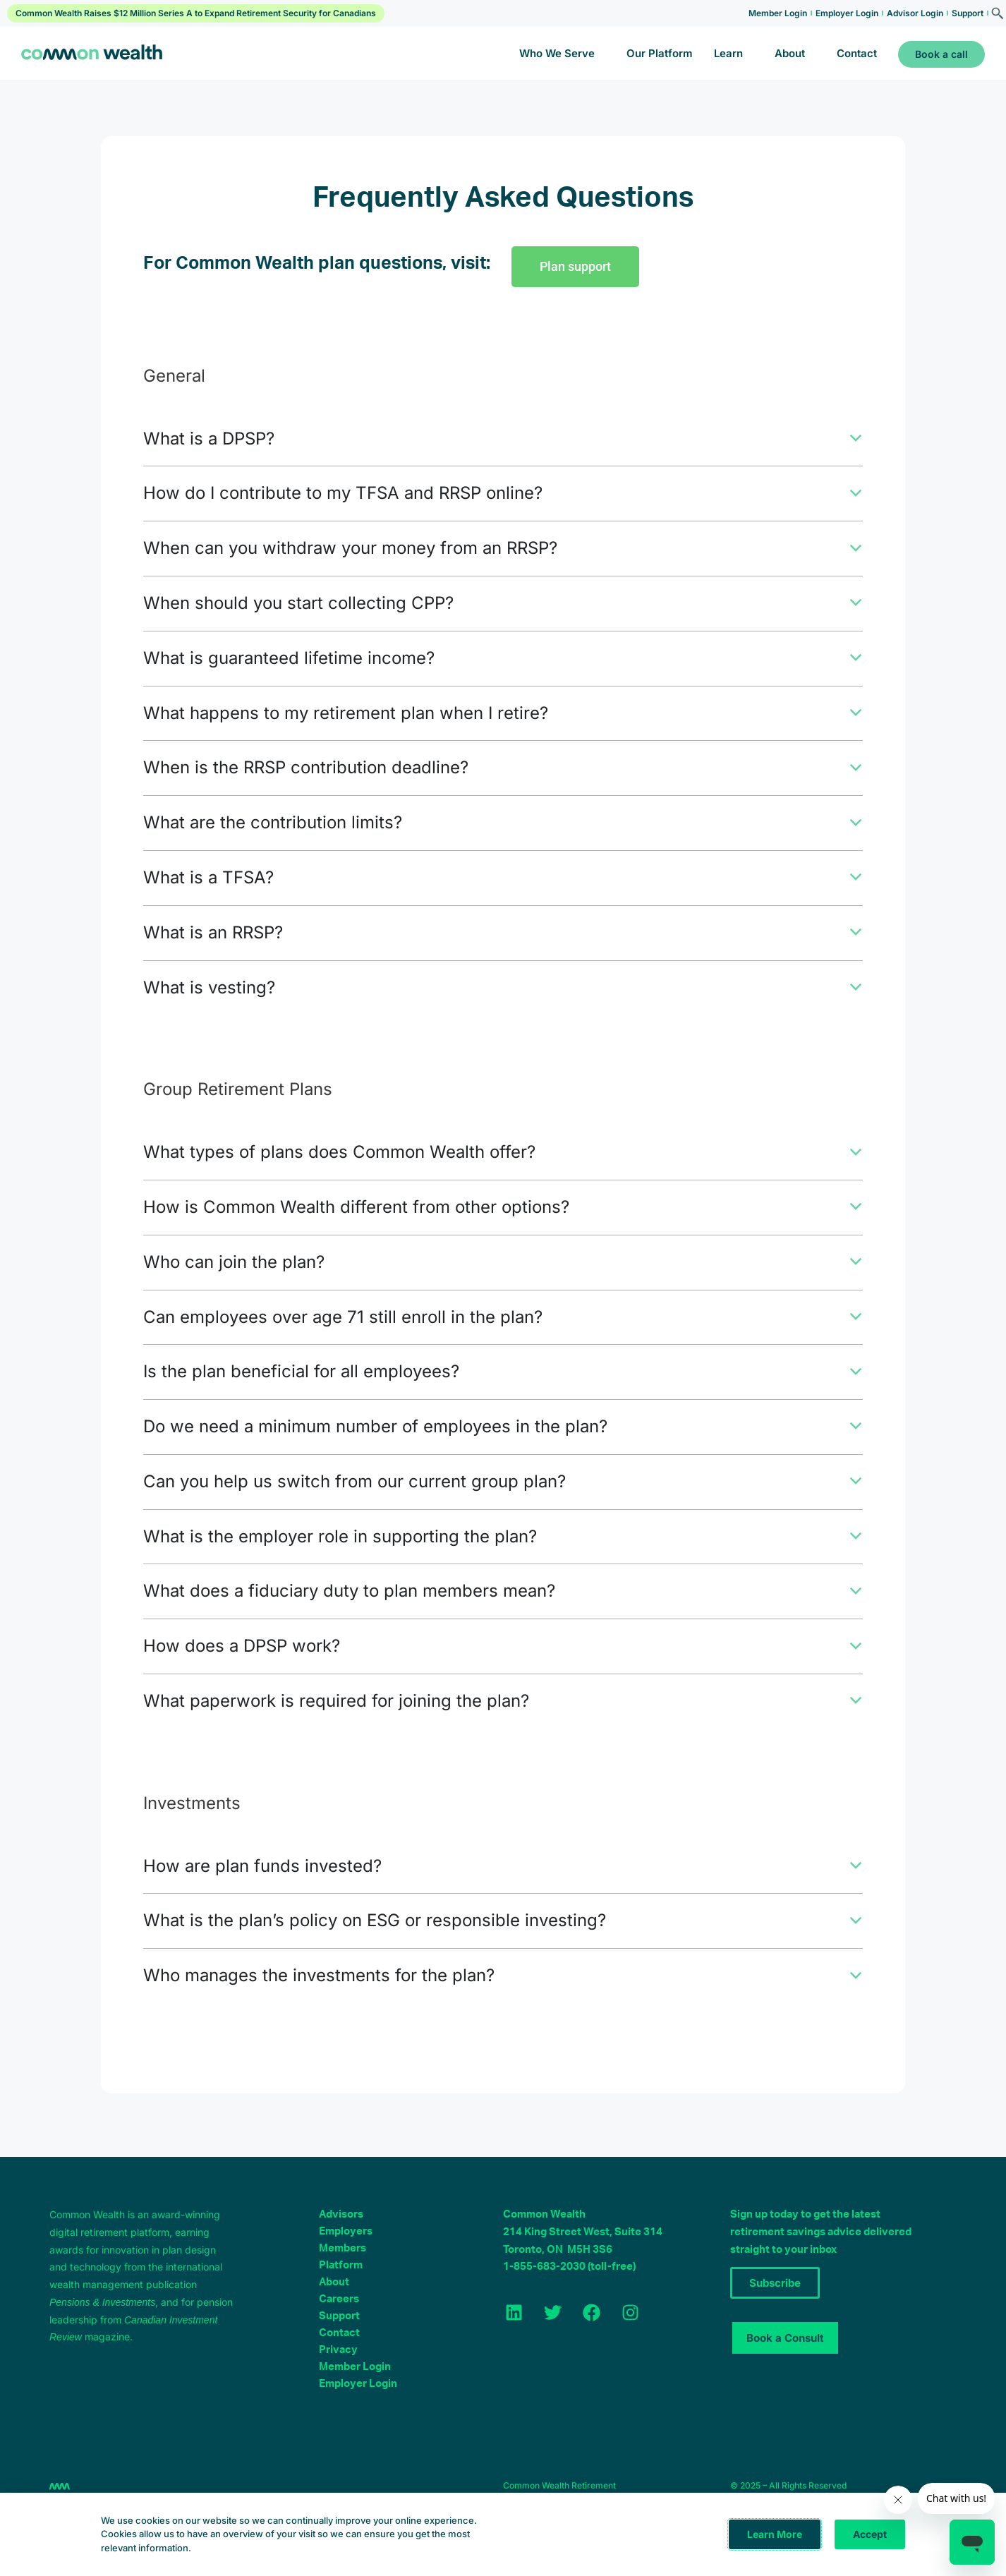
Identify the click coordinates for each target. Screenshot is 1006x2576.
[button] (503, 439)
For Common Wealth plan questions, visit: (316, 263)
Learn (729, 53)
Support (967, 13)
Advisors (341, 2231)
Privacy (338, 2367)
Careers (339, 2316)
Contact (857, 53)
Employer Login (847, 13)
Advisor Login (915, 13)
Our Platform (654, 53)
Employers (345, 2248)
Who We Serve (555, 53)
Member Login (778, 13)
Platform (341, 2282)
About (794, 53)
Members (342, 2265)
